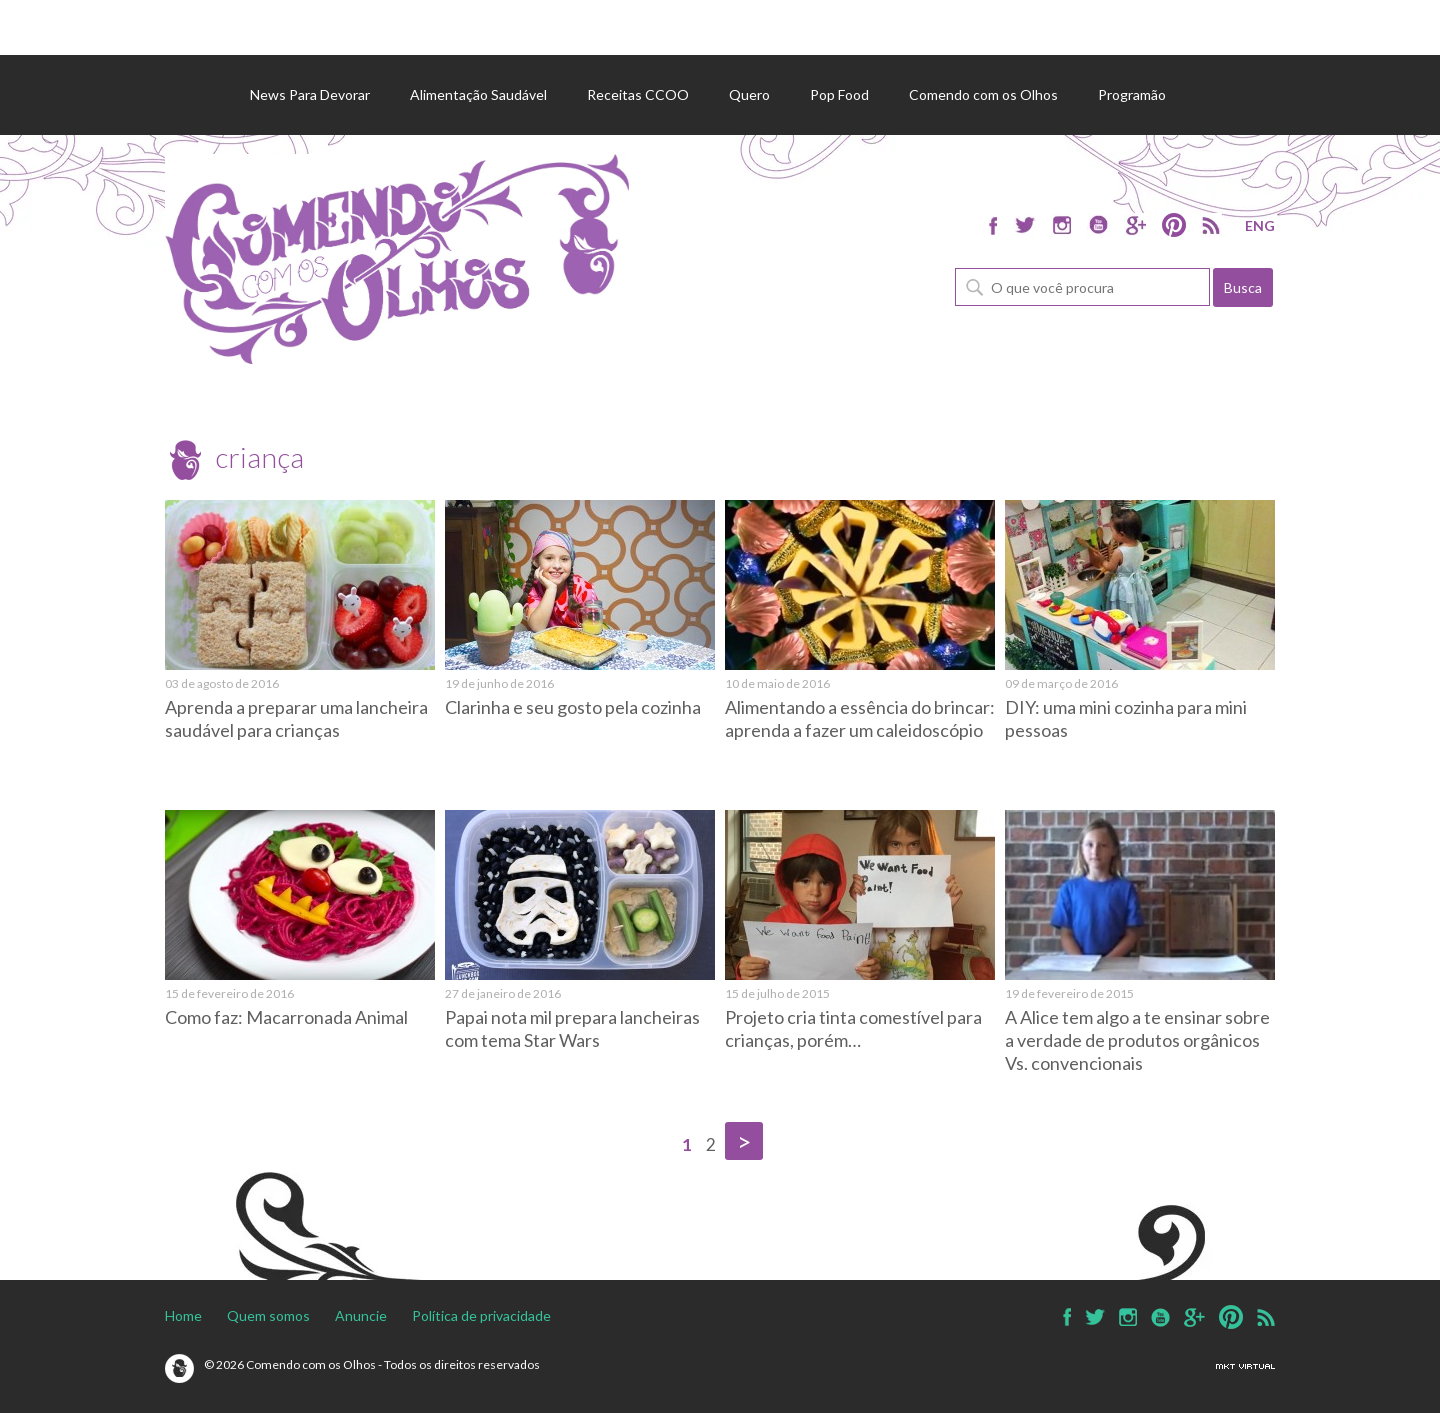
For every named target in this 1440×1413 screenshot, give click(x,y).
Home (183, 1315)
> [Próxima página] (744, 1141)
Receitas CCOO (638, 94)
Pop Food (839, 94)
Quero (749, 94)
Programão (1132, 94)
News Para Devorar (310, 94)
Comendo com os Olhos (983, 94)
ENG (1260, 225)
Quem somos (268, 1315)
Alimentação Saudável (478, 94)
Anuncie (361, 1315)
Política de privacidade (481, 1315)
